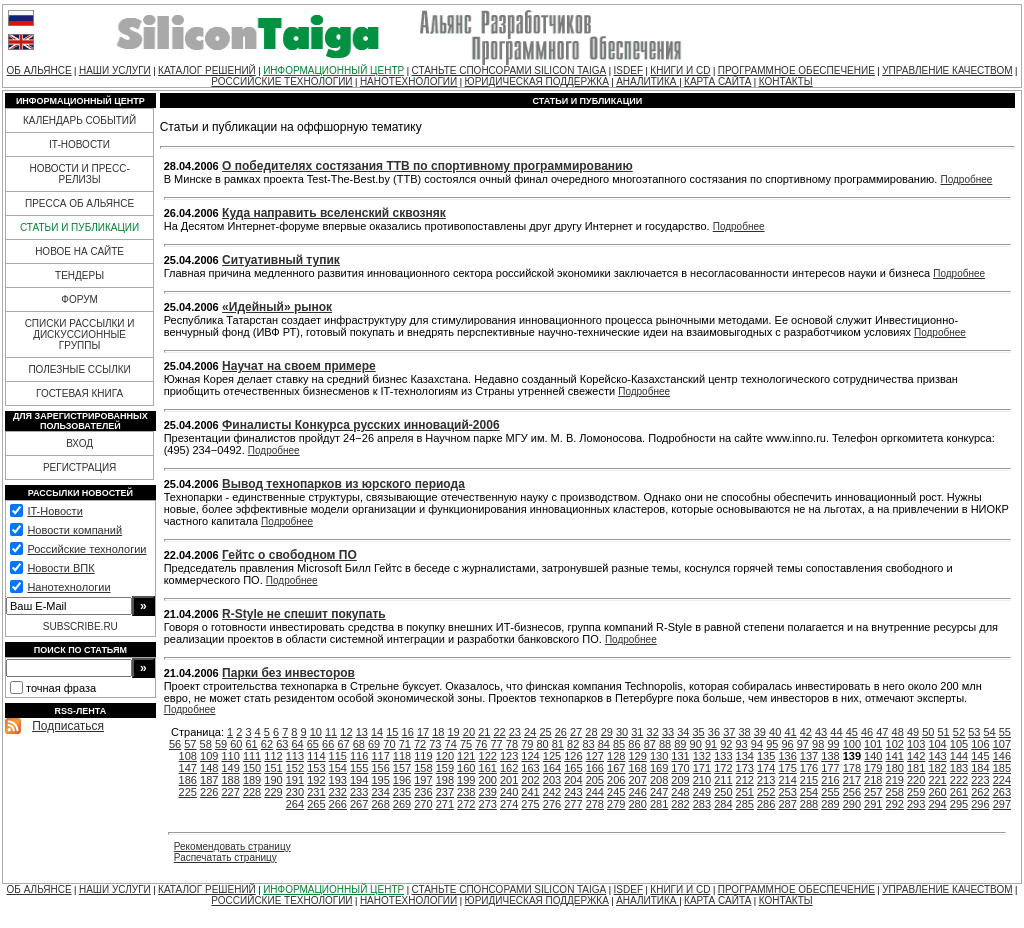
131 (680, 756)
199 (466, 780)
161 (488, 768)
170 (680, 768)
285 (745, 804)
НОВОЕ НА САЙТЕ (79, 251)
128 (616, 756)
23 (515, 732)
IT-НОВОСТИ (79, 144)
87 (650, 744)
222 (959, 780)
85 (619, 744)
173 (745, 768)
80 (542, 744)
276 (552, 804)
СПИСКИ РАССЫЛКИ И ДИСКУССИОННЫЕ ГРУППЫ (80, 334)
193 (338, 780)
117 (380, 756)
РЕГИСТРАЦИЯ (79, 467)
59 (221, 744)
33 (668, 732)
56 (175, 744)
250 (723, 792)
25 (545, 732)
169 (659, 768)
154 (338, 768)
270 (423, 804)
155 (359, 768)
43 (821, 732)
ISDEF (628, 70)
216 (830, 780)
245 (616, 792)
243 (573, 792)
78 (512, 744)
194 (359, 780)
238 (466, 792)
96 (787, 744)
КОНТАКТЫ (786, 81)
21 (484, 732)
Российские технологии (86, 549)
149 (230, 768)
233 (359, 792)
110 (230, 756)
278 (595, 804)
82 (573, 744)
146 (1002, 756)
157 (402, 768)
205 (595, 780)
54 (989, 732)
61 (252, 744)
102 (895, 744)
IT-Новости (54, 511)
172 (723, 768)
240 (509, 792)
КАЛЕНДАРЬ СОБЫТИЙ (79, 120)
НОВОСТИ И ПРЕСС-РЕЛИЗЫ (79, 174)
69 (374, 744)
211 (723, 780)
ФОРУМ (79, 299)
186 (188, 780)
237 (445, 792)
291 (873, 804)
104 (937, 744)
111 (252, 756)
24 (530, 732)
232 (338, 792)
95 (772, 744)
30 (622, 732)
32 (653, 732)
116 (359, 756)
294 (937, 804)
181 (916, 768)
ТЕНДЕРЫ (79, 275)
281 (659, 804)
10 (316, 732)
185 (1002, 768)
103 (916, 744)
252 (766, 792)
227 (230, 792)
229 (273, 792)
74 (451, 744)
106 (980, 744)
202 (530, 780)
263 (1002, 792)
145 (980, 756)
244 (595, 792)
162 (509, 768)
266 (338, 804)
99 (833, 744)
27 (576, 732)
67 (343, 744)
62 (267, 744)
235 (402, 792)
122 (488, 756)
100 (852, 744)
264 (295, 804)
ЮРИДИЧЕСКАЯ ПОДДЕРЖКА (537, 81)
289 (830, 804)
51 (944, 732)
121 (466, 756)
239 (488, 792)
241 (530, 792)
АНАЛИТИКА (647, 81)
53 (974, 732)
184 (980, 768)
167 (616, 768)
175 (787, 768)
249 (702, 792)
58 (206, 744)
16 (408, 732)
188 (230, 780)
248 (680, 792)
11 (331, 732)
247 (659, 792)
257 (873, 792)
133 (723, 756)
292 (895, 804)
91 (711, 744)
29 (607, 732)
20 (469, 732)
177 (830, 768)
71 (405, 744)
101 (873, 744)
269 (402, 804)
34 (683, 732)
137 (809, 756)
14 (377, 732)
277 (573, 804)
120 (445, 756)
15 (392, 732)
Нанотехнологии (68, 587)
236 (423, 792)
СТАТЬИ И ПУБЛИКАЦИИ (79, 227)
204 (573, 780)
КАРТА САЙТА (717, 81)
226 (209, 792)
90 (696, 744)
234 (380, 792)
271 (445, 804)
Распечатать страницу (225, 857)
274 (509, 804)
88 (665, 744)
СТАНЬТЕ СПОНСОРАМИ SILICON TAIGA (509, 70)
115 (338, 756)
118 (402, 756)
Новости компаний (74, 530)
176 (809, 768)
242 (552, 792)
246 (637, 792)
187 (209, 780)
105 (959, 744)
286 (766, 804)
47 (882, 732)
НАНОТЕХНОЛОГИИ (408, 81)
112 (273, 756)
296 (980, 804)
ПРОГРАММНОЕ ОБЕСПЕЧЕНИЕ (796, 70)
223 (980, 780)
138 (830, 756)
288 (809, 804)
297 (1002, 804)
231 (316, 792)
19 (454, 732)
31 (637, 732)
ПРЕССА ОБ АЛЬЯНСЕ (79, 203)
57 (190, 744)
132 (702, 756)
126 (573, 756)
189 (252, 780)
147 (188, 768)
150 (252, 768)
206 (616, 780)
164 (552, 768)
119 (423, 756)
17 (423, 732)
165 (573, 768)
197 (423, 780)
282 (680, 804)
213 (766, 780)
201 (509, 780)
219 (895, 780)
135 (766, 756)
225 (188, 792)
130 (659, 756)
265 (316, 804)
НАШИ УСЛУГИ (115, 70)
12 (346, 732)
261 (959, 792)
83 (588, 744)
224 (1002, 780)
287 (787, 804)
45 (852, 732)
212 (745, 780)
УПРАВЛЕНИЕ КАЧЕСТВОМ (947, 70)
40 (775, 732)
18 (438, 732)
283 (702, 804)
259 (916, 792)
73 (435, 744)
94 (757, 744)
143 (937, 756)
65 (313, 744)
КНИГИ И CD (680, 70)
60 (236, 744)
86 (634, 744)
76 (481, 744)
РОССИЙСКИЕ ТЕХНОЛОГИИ (281, 81)
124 (530, 756)
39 (760, 732)
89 (680, 744)
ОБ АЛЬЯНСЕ (39, 70)
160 (466, 768)
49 (913, 732)
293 (916, 804)
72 (420, 744)
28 (591, 732)
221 (937, 780)
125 (552, 756)
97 (803, 744)
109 (209, 756)
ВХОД (79, 443)
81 (558, 744)
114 (316, 756)
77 (497, 744)
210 (702, 780)
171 (702, 768)
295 (959, 804)
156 (380, 768)
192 (316, 780)
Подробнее (966, 179)
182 (937, 768)
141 (895, 756)
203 (552, 780)
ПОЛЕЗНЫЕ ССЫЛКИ (79, 369)
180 (895, 768)
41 (790, 732)
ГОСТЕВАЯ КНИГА (79, 393)
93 (742, 744)
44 (836, 732)
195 (380, 780)
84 (604, 744)
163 (530, 768)
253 (787, 792)
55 (1005, 732)
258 (895, 792)
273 (488, 804)
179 (873, 768)
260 (937, 792)
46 (867, 732)
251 (745, 792)
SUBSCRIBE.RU (80, 626)
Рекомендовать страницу (232, 846)
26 (561, 732)
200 (488, 780)
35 (699, 732)
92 (726, 744)
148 (209, 768)
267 (359, 804)
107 (1002, 744)
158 (423, 768)
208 (659, 780)
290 (852, 804)
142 (916, 756)
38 (744, 732)
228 (252, 792)
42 (806, 732)
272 (466, 804)
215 (809, 780)
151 (273, 768)
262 (980, 792)
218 (873, 780)
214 (787, 780)
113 (295, 756)
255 (830, 792)
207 (637, 780)
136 (787, 756)
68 (359, 744)
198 (445, 780)
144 (959, 756)
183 (959, 768)
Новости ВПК (60, 568)
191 (295, 780)
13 (362, 732)
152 (295, 768)
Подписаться (68, 726)
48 (898, 732)
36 (714, 732)
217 (852, 780)
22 (499, 732)
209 (680, 780)
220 (916, 780)
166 (595, 768)
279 (616, 804)
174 (766, 768)
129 (637, 756)
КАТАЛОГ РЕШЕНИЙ (207, 70)
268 (380, 804)
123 (509, 756)
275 (530, 804)
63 (282, 744)
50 (928, 732)
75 (466, 744)
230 (295, 792)
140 (873, 756)
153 (316, 768)
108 (188, 756)
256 (852, 792)
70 (389, 744)
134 (745, 756)
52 (959, 732)
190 (273, 780)
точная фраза (61, 688)
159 (445, 768)
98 (818, 744)
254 (809, 792)
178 (852, 768)
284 (723, 804)
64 (297, 744)
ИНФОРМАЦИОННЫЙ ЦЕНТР (333, 70)
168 (637, 768)
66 (328, 744)
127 (595, 756)
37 (729, 732)
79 (527, 744)
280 (637, 804)
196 (402, 780)
